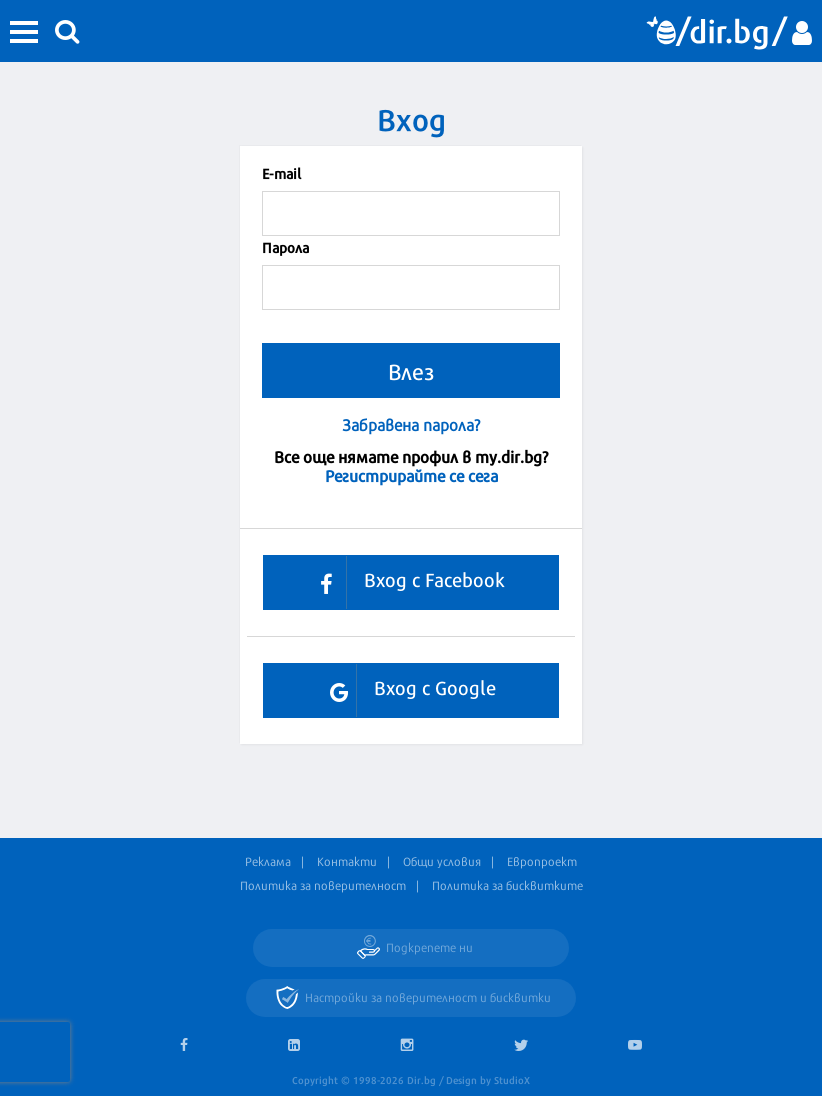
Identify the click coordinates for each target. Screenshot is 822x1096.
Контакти (347, 861)
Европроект (542, 861)
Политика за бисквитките (507, 885)
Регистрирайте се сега (411, 474)
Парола (285, 246)
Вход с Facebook (405, 582)
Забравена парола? (411, 424)
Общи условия (442, 861)
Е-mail (281, 172)
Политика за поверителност (323, 885)
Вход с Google (405, 690)
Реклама (268, 861)
